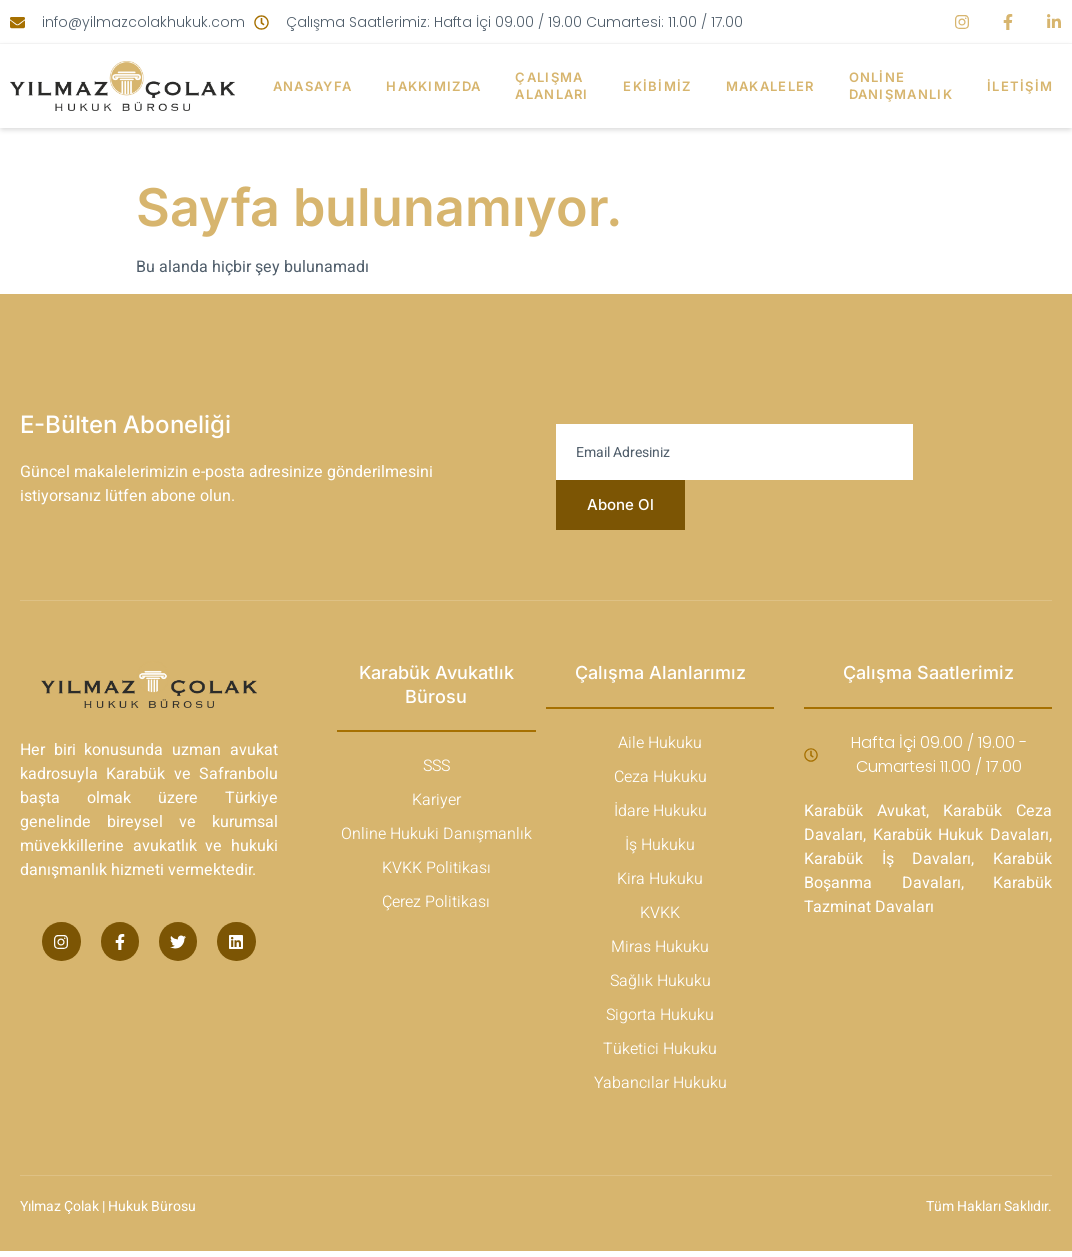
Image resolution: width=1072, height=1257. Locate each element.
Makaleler (773, 86)
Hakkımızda (431, 86)
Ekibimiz (659, 86)
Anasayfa (308, 86)
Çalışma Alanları (551, 85)
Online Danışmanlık (906, 85)
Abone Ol (620, 508)
